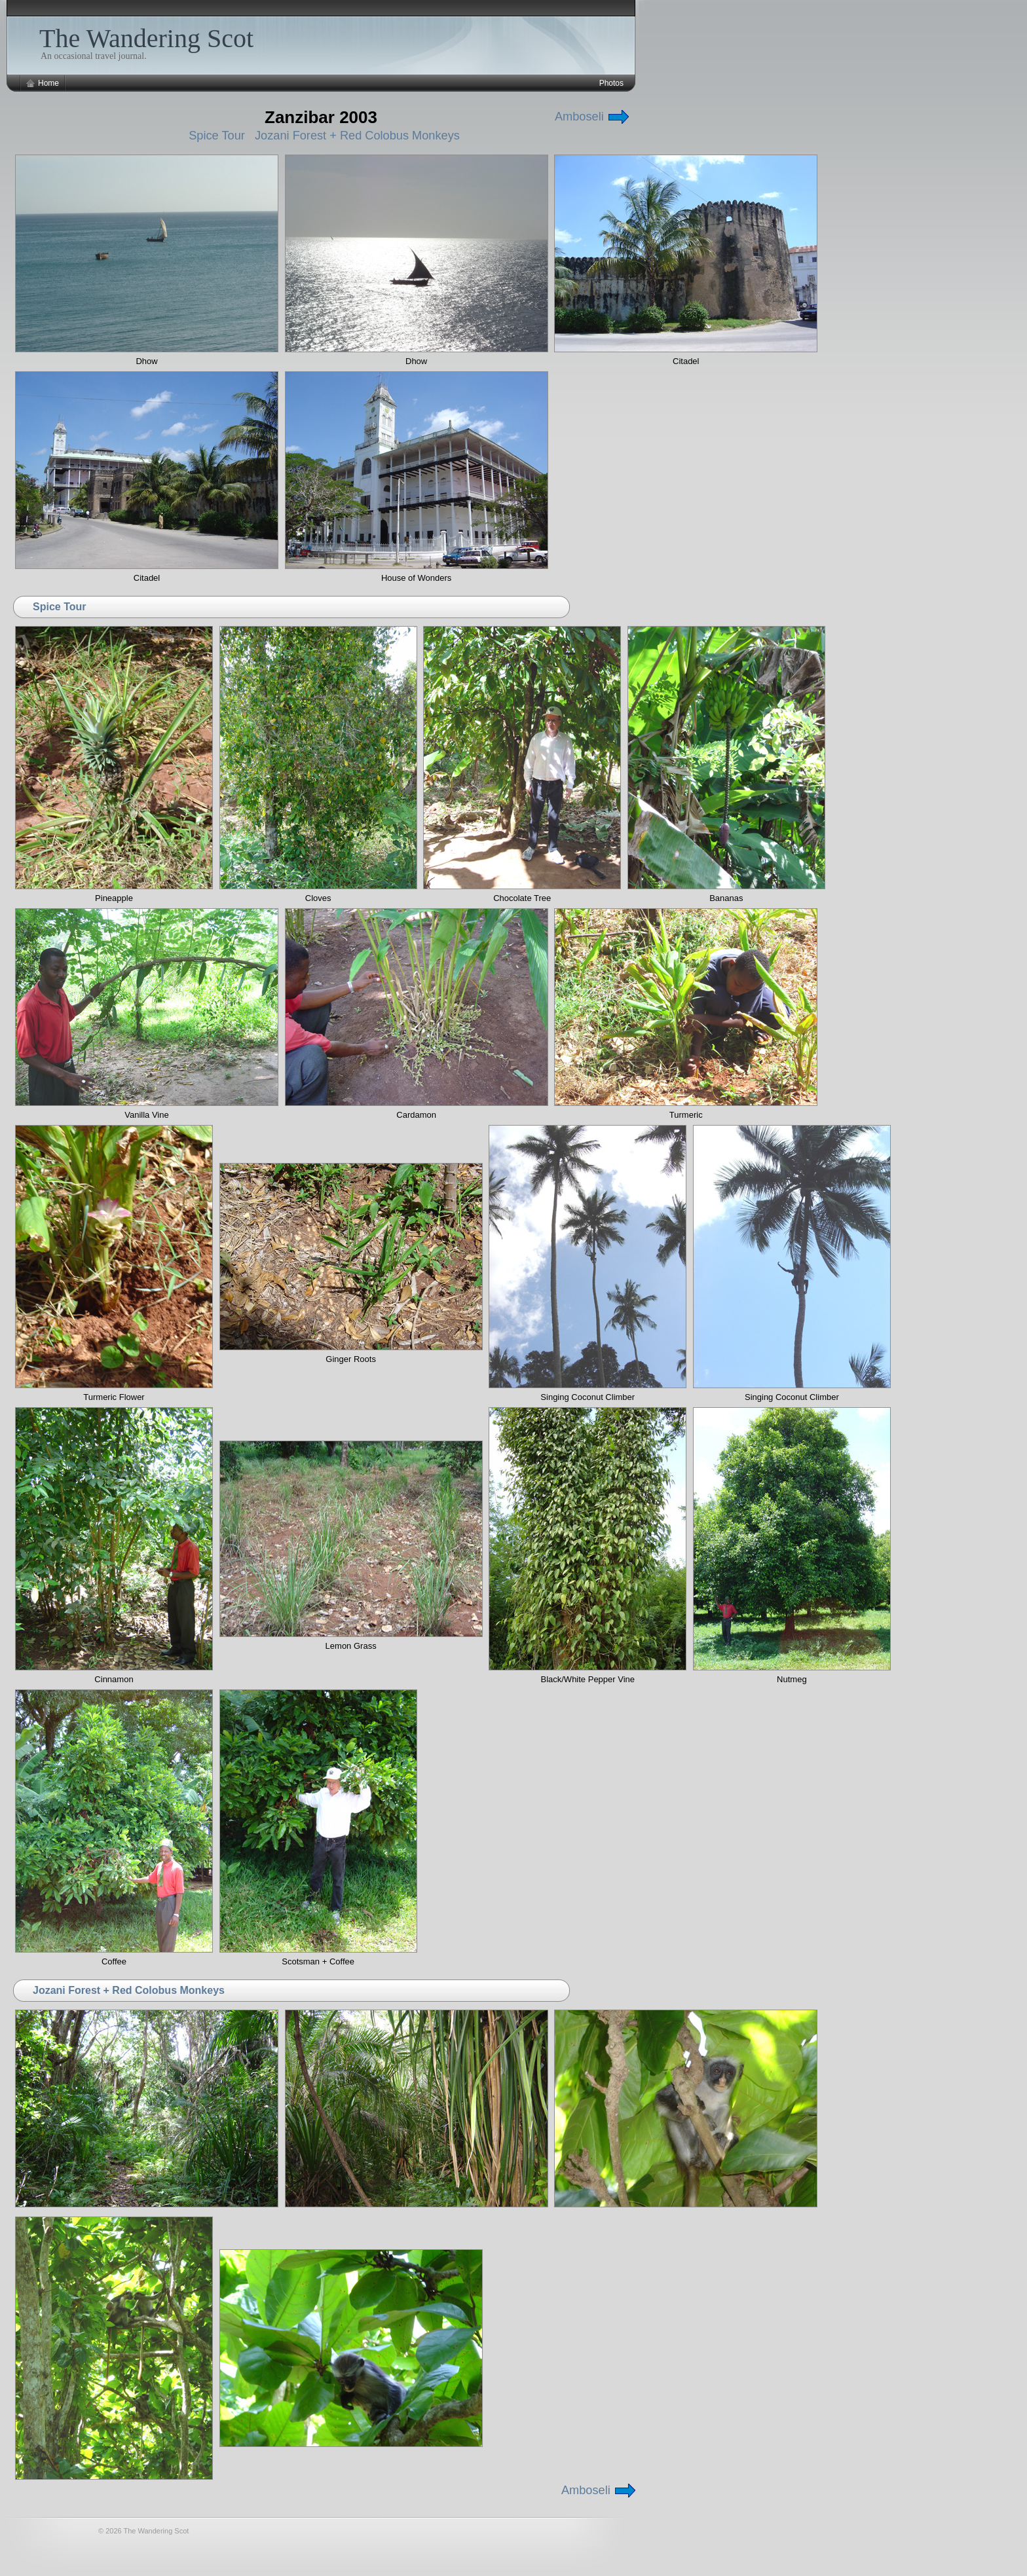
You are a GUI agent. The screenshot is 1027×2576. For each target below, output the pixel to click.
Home (48, 83)
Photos (611, 83)
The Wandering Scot (146, 38)
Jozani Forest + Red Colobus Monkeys (357, 135)
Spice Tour (217, 135)
